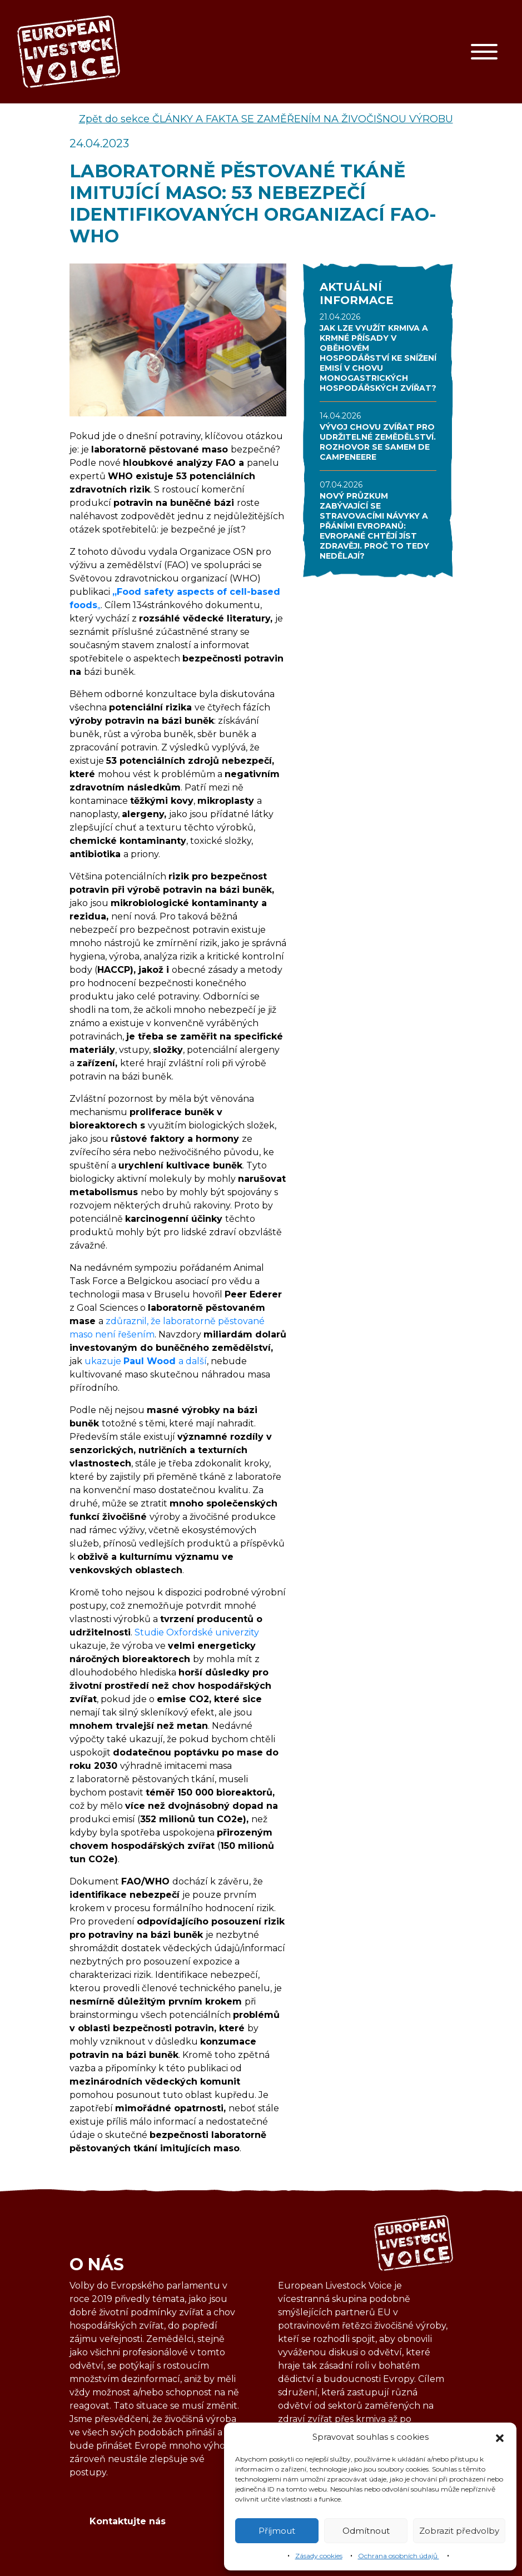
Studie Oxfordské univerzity (197, 1632)
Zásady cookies (318, 2556)
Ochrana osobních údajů (398, 2556)
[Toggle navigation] (484, 51)
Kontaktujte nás (128, 2521)
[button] (499, 2437)
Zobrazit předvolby (459, 2530)
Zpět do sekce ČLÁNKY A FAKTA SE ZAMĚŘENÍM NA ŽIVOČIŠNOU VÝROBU (266, 119)
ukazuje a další (145, 1361)
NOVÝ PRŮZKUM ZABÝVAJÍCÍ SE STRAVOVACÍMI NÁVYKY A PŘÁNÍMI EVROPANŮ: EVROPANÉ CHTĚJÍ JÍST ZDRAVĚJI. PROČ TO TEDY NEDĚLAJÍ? (374, 526)
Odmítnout (366, 2530)
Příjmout (276, 2530)
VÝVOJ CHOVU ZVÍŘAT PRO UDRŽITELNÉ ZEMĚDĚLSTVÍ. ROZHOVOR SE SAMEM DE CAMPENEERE (378, 442)
